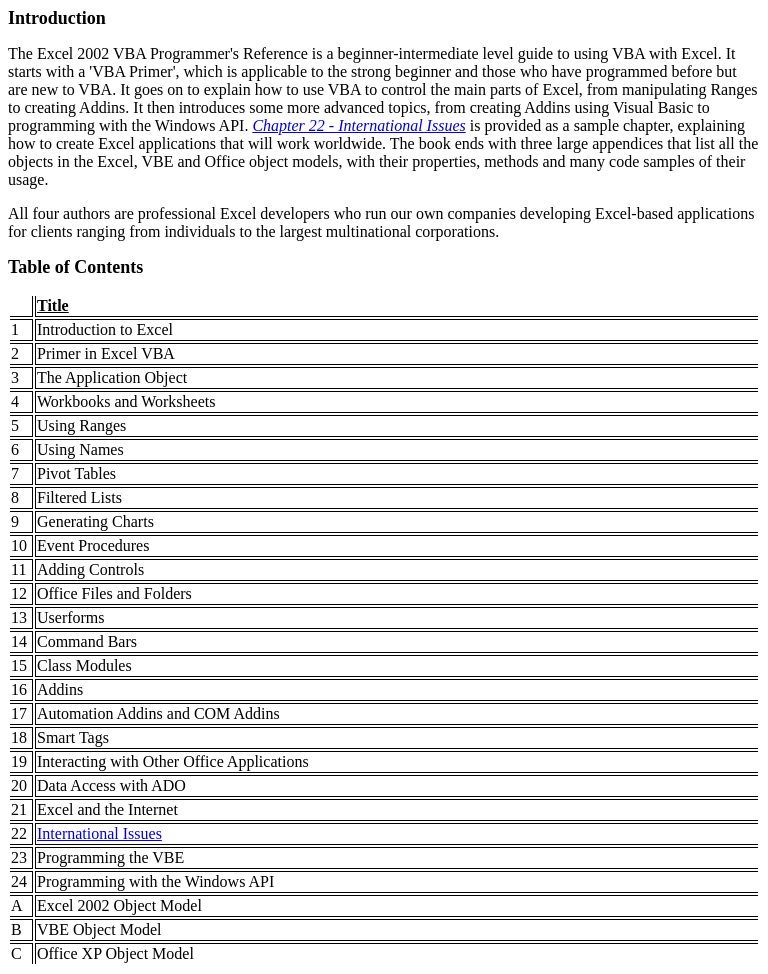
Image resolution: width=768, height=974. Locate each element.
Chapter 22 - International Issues (358, 125)
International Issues (99, 833)
